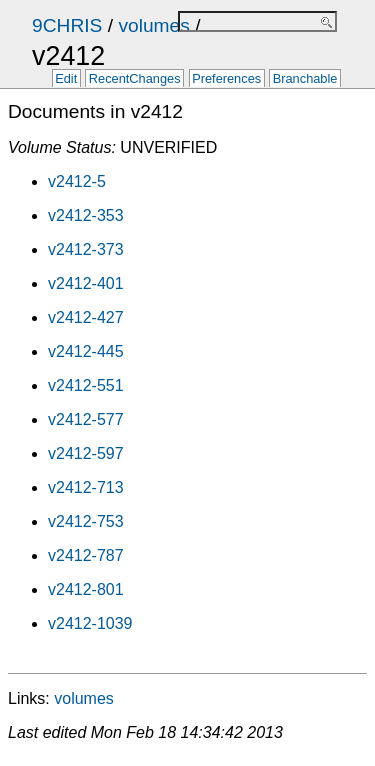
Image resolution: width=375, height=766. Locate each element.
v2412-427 (86, 317)
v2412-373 (86, 249)
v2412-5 (77, 181)
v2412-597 (86, 453)
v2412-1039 (90, 623)
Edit (66, 79)
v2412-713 (86, 487)
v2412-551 (86, 385)
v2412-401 (86, 283)
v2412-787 (86, 555)
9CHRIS (67, 25)
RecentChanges (135, 79)
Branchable (305, 79)
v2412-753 (86, 521)
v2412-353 (86, 215)
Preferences (226, 79)
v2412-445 (86, 351)
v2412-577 (86, 419)
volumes (153, 25)
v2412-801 (86, 589)
